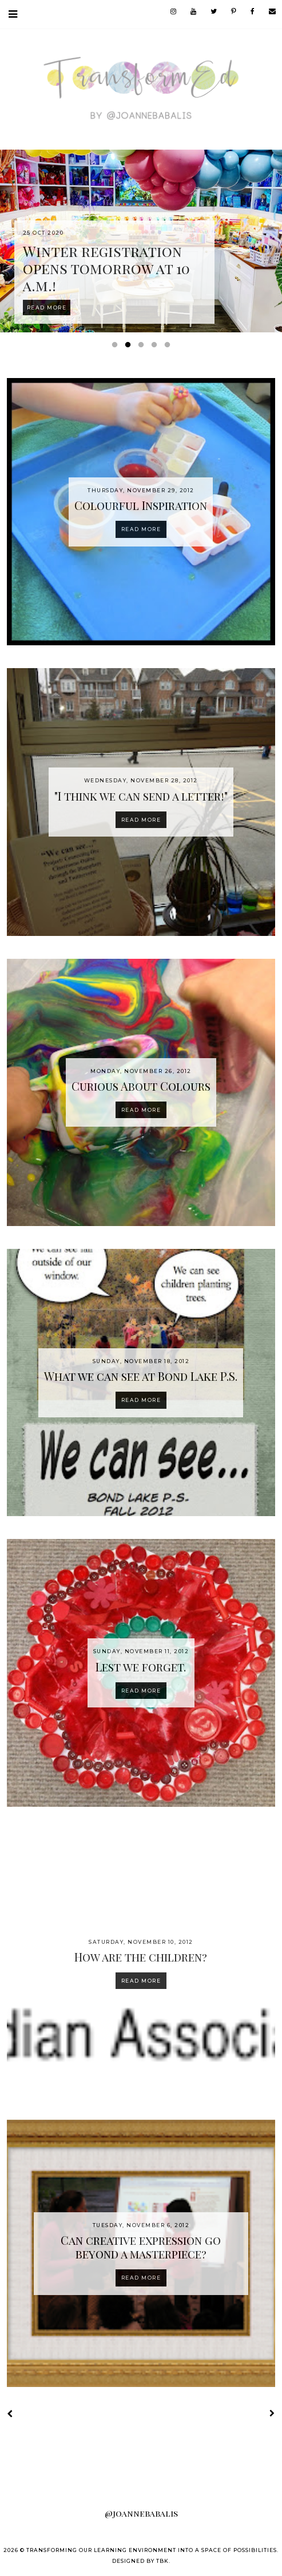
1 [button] (116, 347)
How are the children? (140, 1956)
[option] (141, 241)
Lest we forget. (141, 1666)
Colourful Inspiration (140, 505)
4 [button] (156, 347)
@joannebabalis (141, 2513)
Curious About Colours (141, 1086)
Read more (141, 529)
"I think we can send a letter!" (141, 795)
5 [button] (169, 347)
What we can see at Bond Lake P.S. (140, 1376)
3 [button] (143, 347)
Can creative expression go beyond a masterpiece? (141, 2246)
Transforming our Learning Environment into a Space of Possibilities (151, 2550)
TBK (162, 2561)
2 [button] (130, 347)
